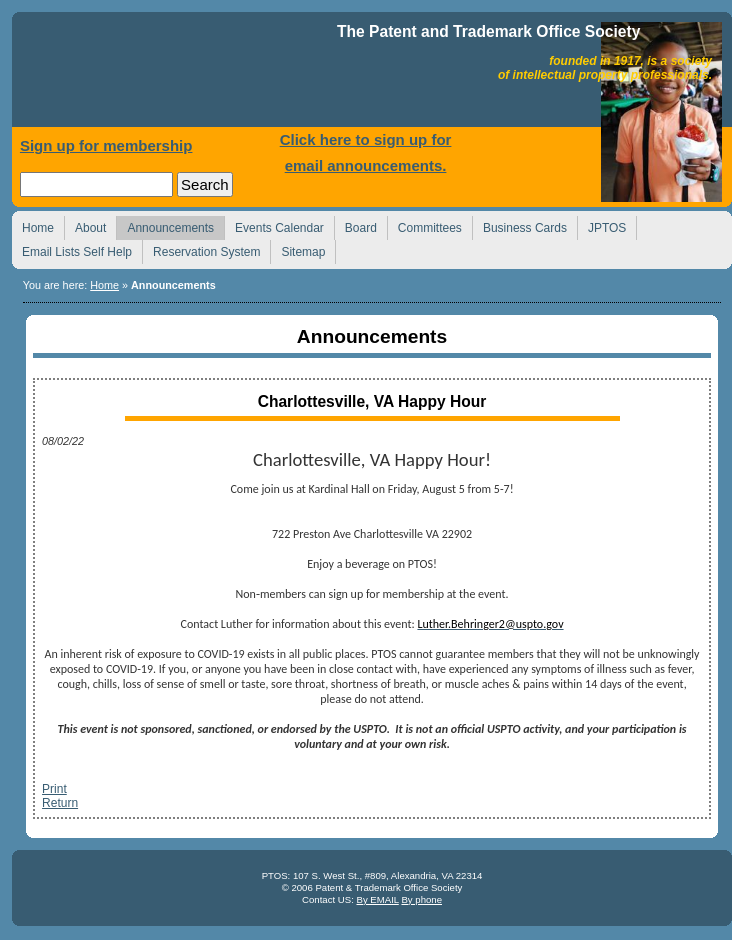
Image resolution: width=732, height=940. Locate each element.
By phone (421, 899)
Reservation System (201, 249)
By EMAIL (377, 899)
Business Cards (519, 225)
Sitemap (297, 249)
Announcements (165, 225)
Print (54, 789)
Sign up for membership (106, 145)
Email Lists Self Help (71, 249)
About (85, 225)
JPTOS (601, 225)
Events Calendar (274, 225)
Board (355, 225)
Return (60, 803)
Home (177, 74)
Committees (424, 225)
